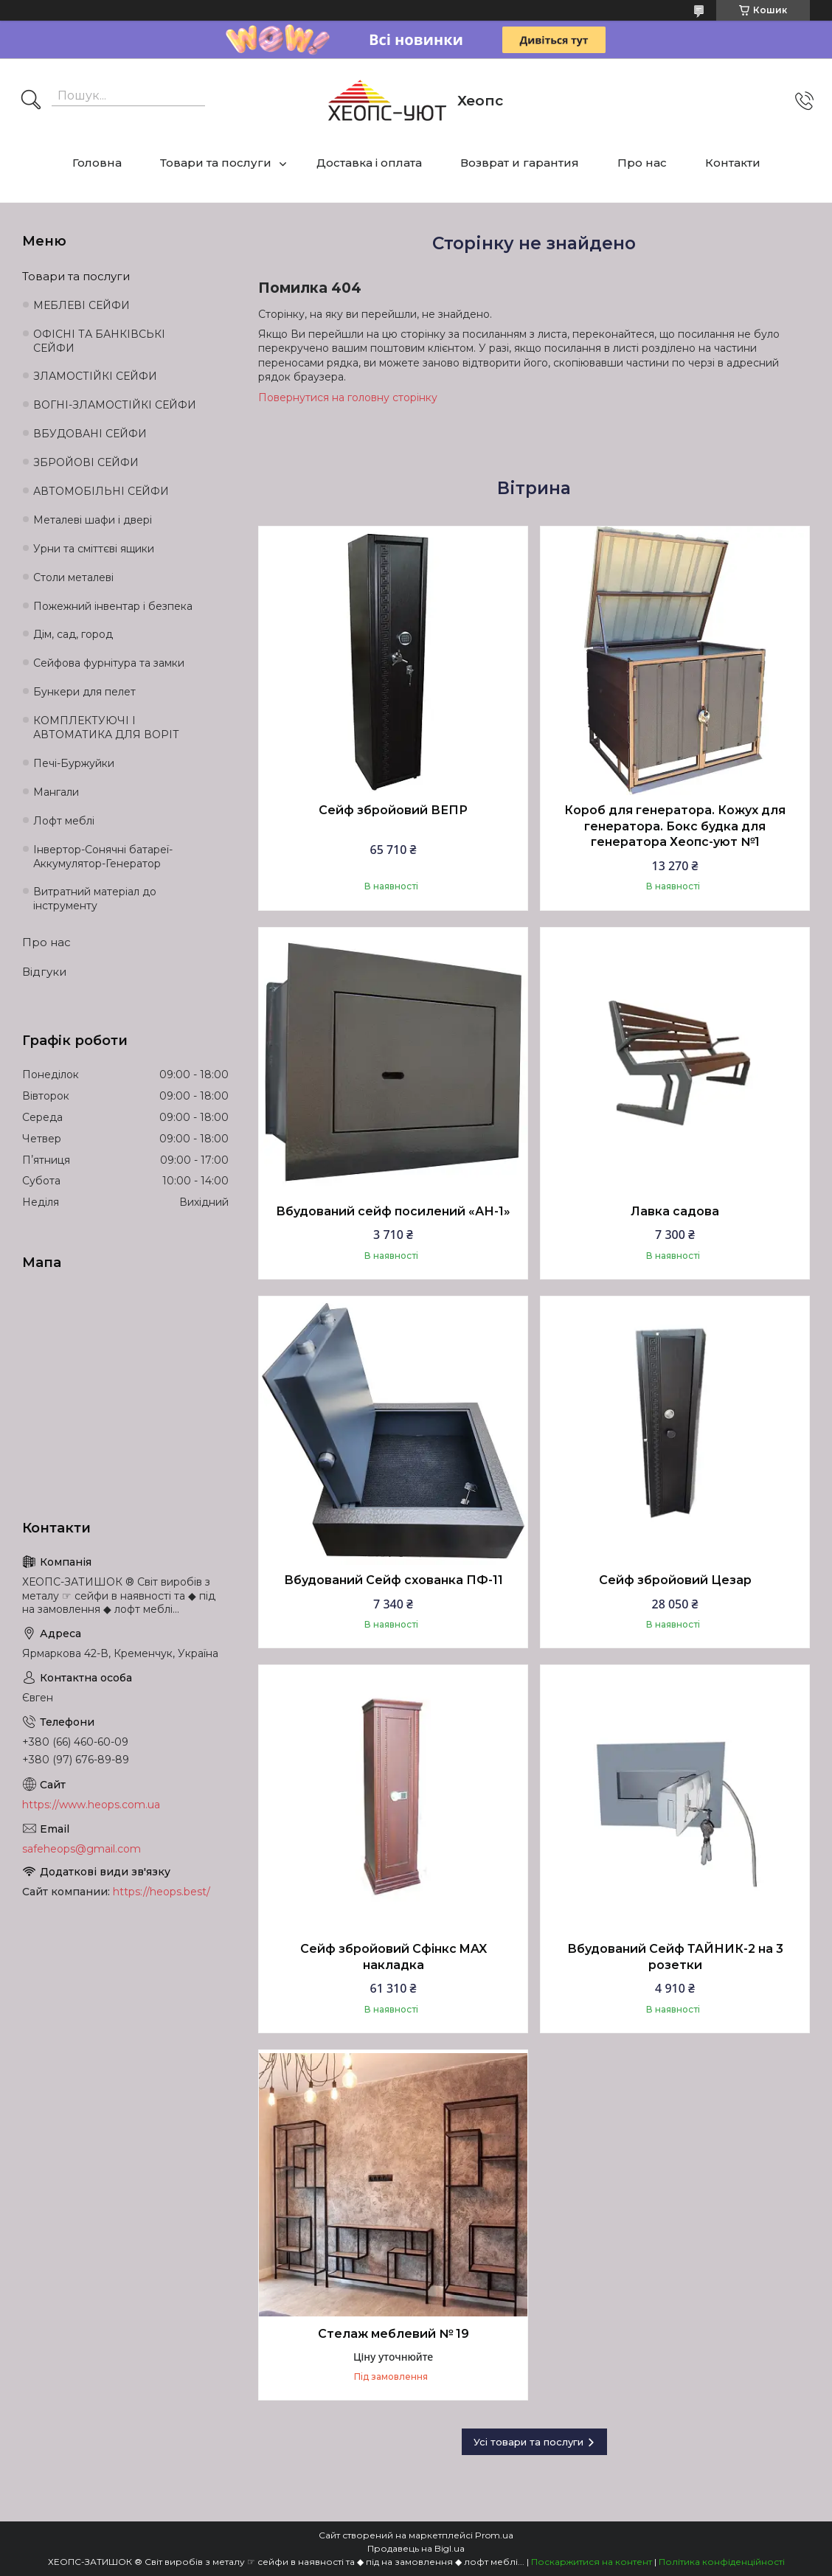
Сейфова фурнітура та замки (108, 663)
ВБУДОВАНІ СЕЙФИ (90, 433)
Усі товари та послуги (528, 2442)
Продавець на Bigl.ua (416, 2548)
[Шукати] (31, 101)
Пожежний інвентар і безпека (113, 606)
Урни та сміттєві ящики (93, 548)
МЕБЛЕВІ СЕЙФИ (81, 305)
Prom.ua (494, 2535)
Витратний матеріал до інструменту (94, 898)
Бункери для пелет (84, 691)
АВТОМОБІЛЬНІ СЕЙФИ (101, 491)
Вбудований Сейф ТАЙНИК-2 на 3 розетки (675, 1957)
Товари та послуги (215, 163)
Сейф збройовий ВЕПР (393, 810)
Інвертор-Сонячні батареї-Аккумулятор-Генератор (103, 856)
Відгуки (44, 972)
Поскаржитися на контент (591, 2561)
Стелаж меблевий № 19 (393, 2334)
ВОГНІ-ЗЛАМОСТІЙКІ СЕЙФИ (114, 405)
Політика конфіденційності (722, 2561)
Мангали (56, 792)
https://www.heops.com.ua (91, 1804)
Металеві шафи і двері (92, 520)
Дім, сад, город (73, 634)
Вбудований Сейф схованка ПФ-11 (393, 1580)
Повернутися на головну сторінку (347, 397)
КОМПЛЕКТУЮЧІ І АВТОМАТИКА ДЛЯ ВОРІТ (106, 727)
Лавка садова (675, 1211)
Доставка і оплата (369, 163)
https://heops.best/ (161, 1891)
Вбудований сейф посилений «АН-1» (393, 1211)
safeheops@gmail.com (81, 1848)
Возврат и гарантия (519, 163)
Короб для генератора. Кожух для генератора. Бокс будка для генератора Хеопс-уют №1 (675, 826)
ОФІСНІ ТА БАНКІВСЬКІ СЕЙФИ (99, 341)
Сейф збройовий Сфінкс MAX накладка (393, 1957)
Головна (97, 163)
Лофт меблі (63, 820)
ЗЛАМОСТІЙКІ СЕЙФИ (95, 376)
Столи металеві (73, 577)
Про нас (642, 163)
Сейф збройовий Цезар (675, 1580)
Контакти (732, 163)
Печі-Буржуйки (73, 763)
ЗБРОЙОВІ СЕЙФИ (86, 462)
